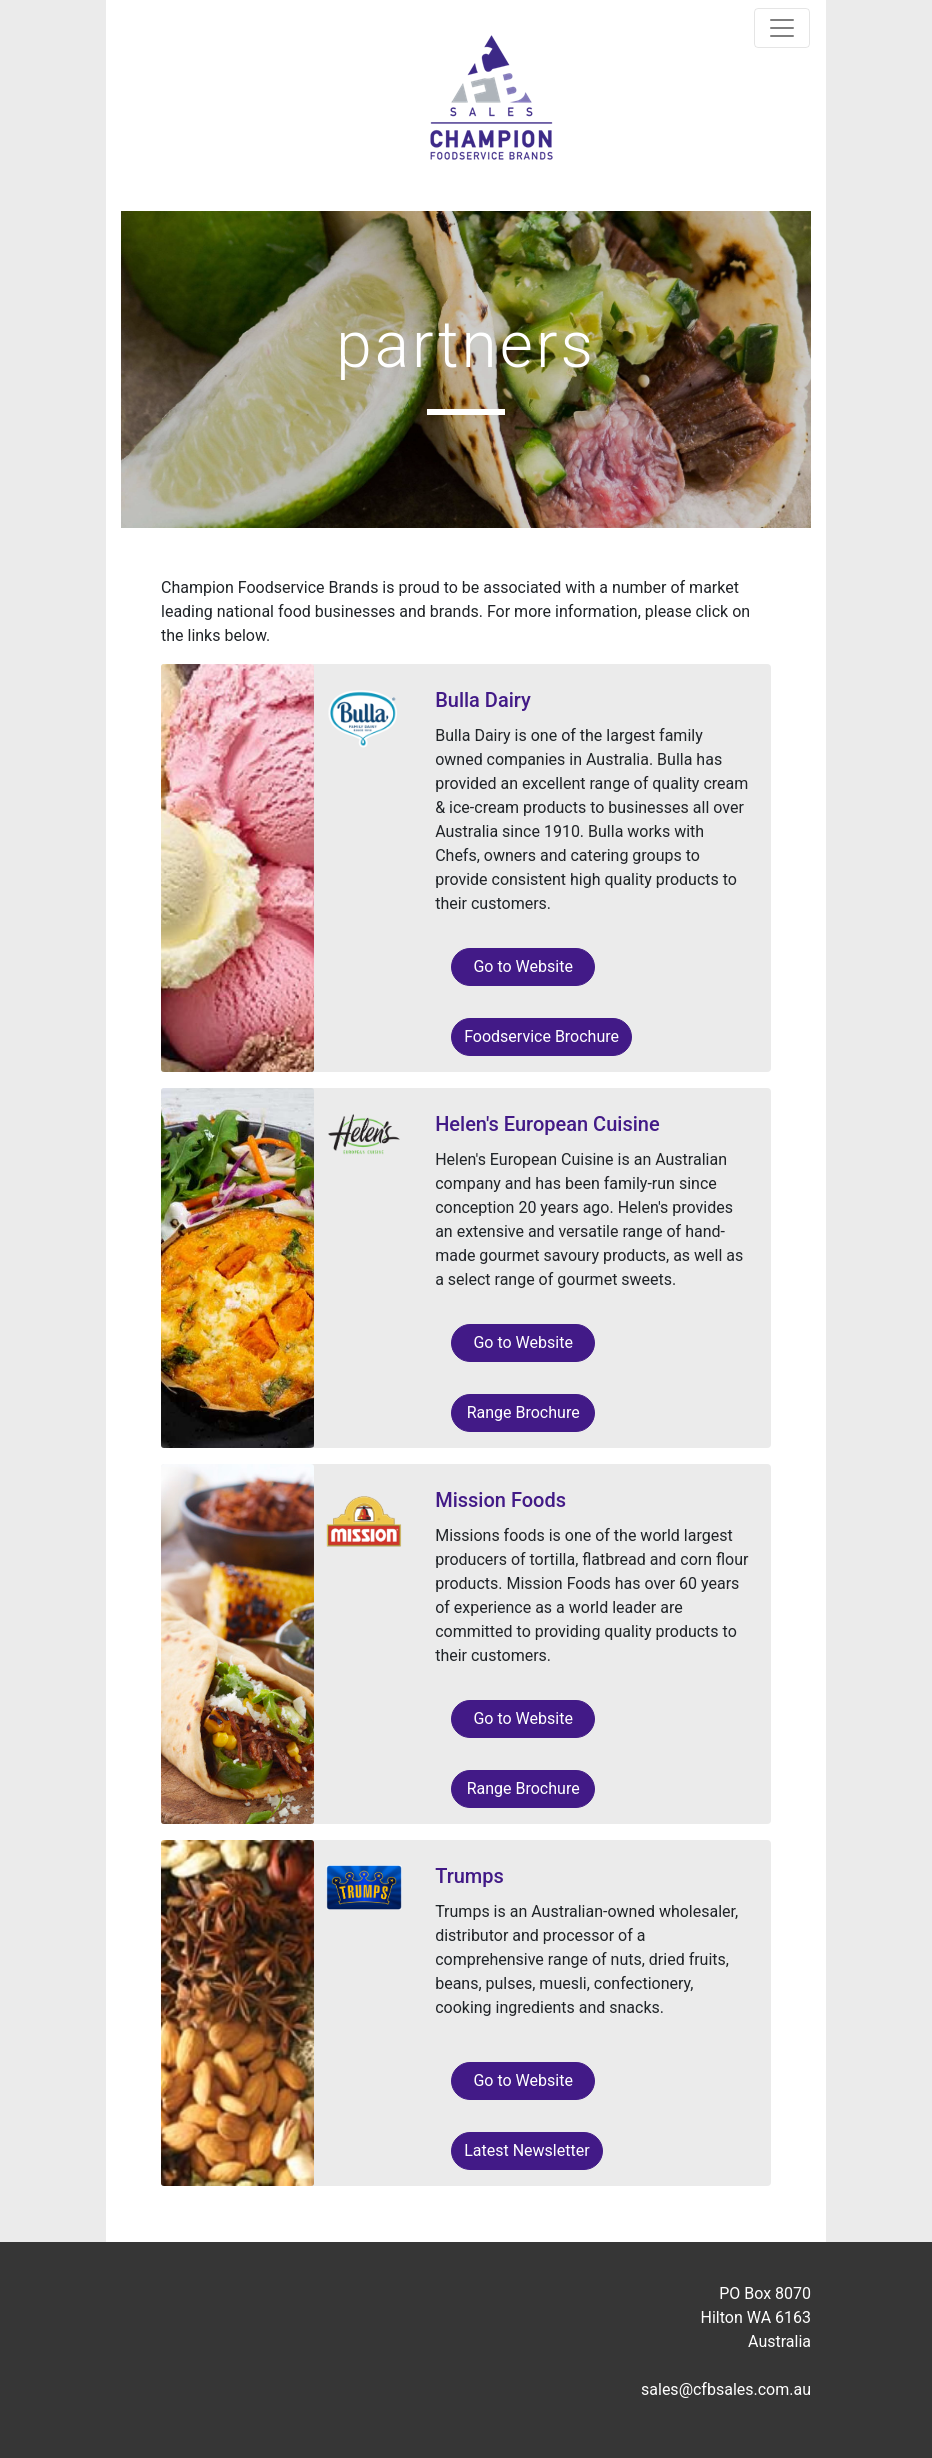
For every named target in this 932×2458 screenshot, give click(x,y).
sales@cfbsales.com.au (726, 2389)
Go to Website (522, 966)
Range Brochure (523, 1412)
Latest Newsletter (526, 2150)
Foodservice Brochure (541, 1036)
